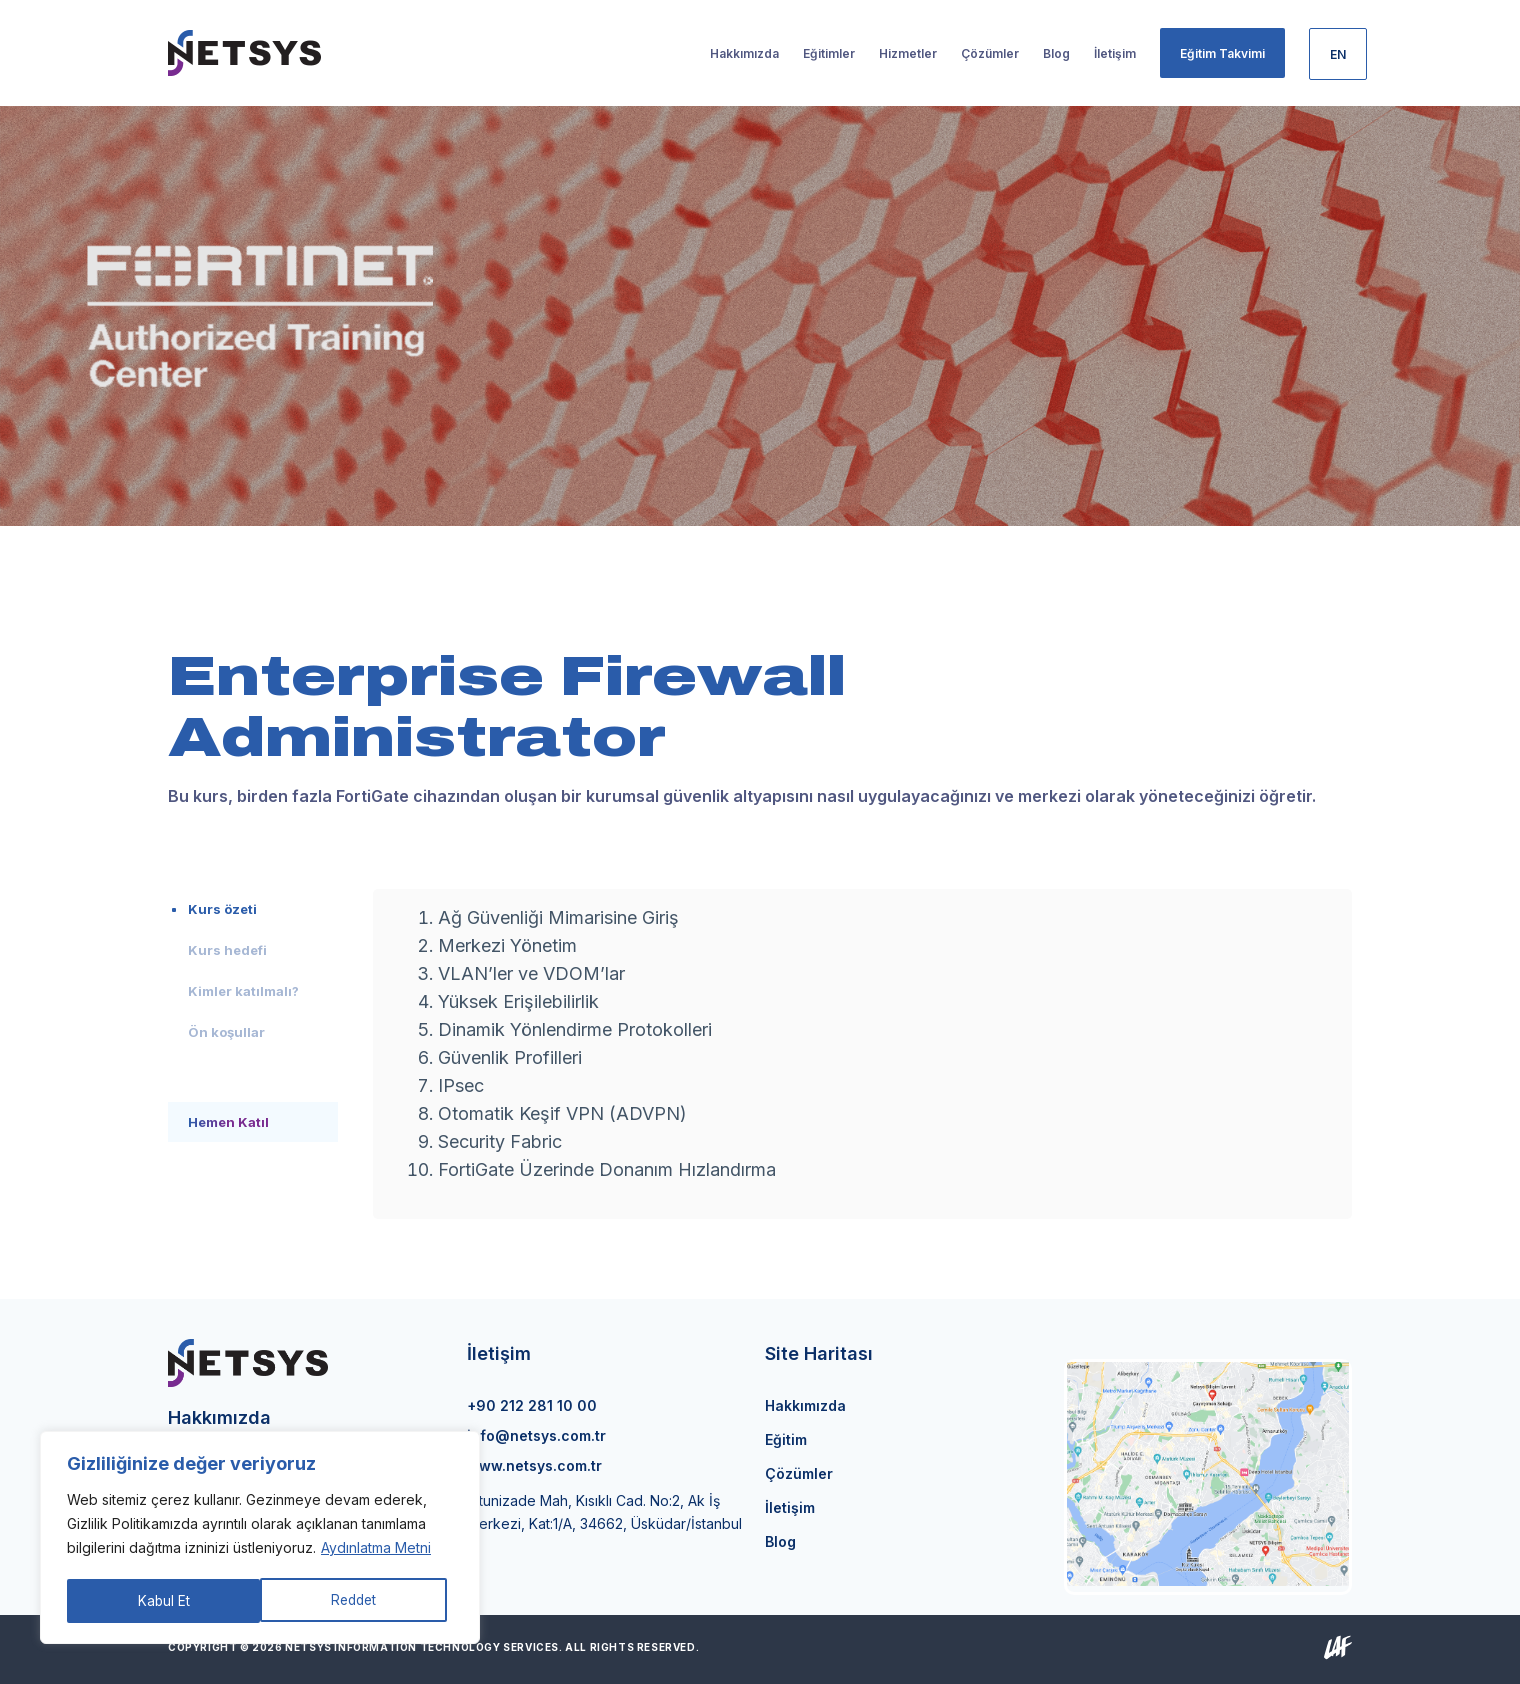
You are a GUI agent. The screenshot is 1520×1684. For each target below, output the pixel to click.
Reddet (160, 1600)
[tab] (253, 909)
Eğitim (786, 1439)
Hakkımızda (805, 1405)
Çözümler (799, 1473)
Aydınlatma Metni (376, 1550)
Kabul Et (357, 1600)
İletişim (790, 1507)
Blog (780, 1541)
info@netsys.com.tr (536, 1435)
